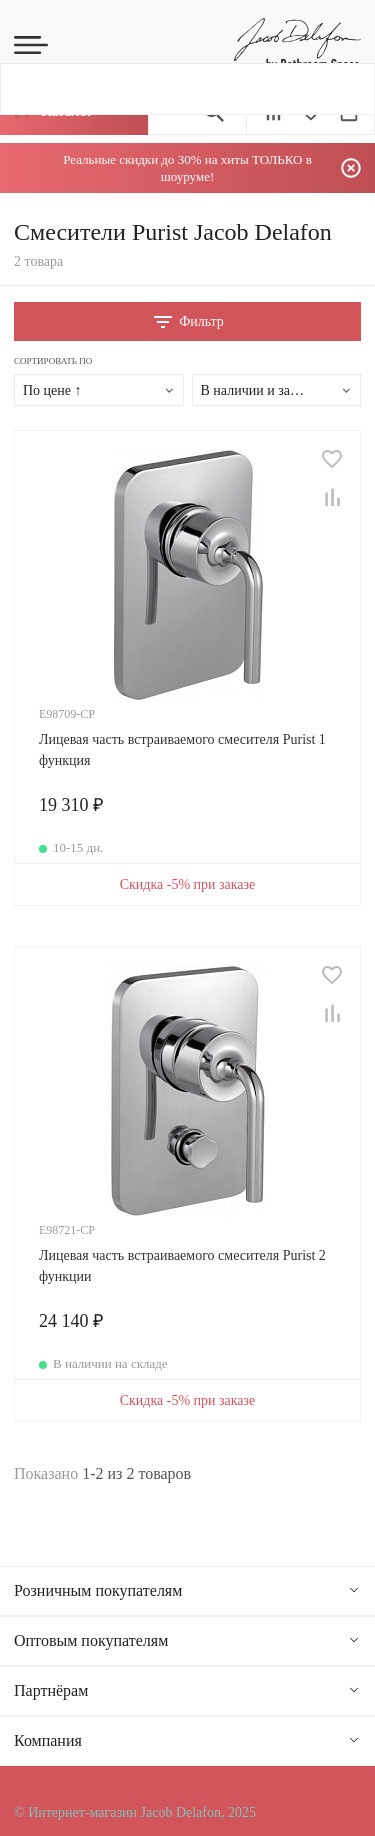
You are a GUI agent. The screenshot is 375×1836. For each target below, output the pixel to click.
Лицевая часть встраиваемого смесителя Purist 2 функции (182, 1266)
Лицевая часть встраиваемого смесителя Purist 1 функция (182, 750)
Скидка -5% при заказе (188, 884)
